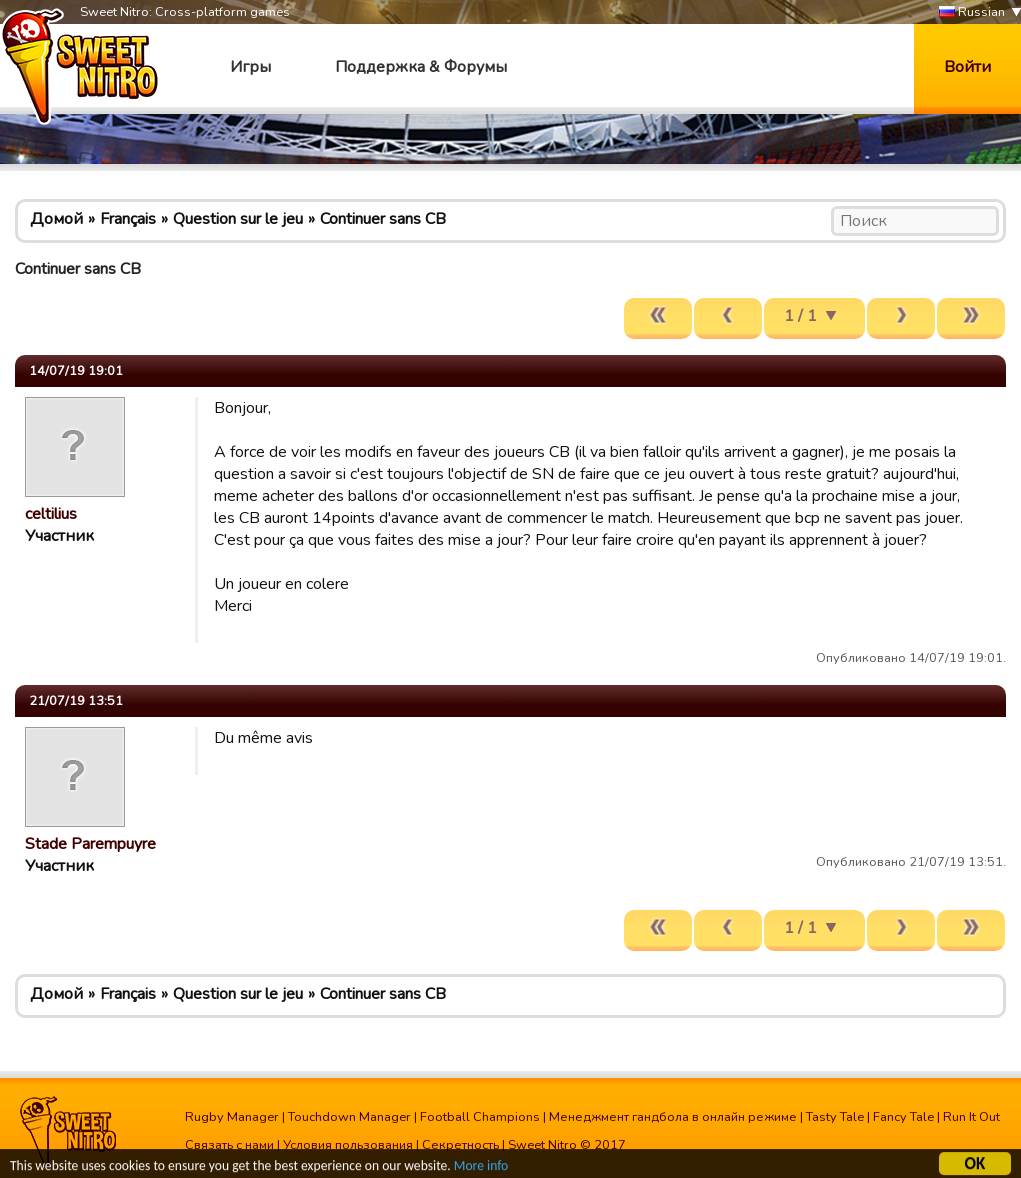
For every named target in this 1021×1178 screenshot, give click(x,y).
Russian (972, 12)
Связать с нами (229, 1145)
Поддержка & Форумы (421, 67)
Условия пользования (348, 1145)
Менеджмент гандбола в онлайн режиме (673, 1117)
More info (481, 1167)
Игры (250, 67)
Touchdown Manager (349, 1117)
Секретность (460, 1145)
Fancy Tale (903, 1117)
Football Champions (480, 1117)
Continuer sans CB (383, 219)
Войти (967, 67)
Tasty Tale (835, 1117)
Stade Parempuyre (90, 844)
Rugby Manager (232, 1117)
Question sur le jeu (238, 219)
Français (128, 219)
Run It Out (971, 1117)
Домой (56, 219)
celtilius (51, 514)
